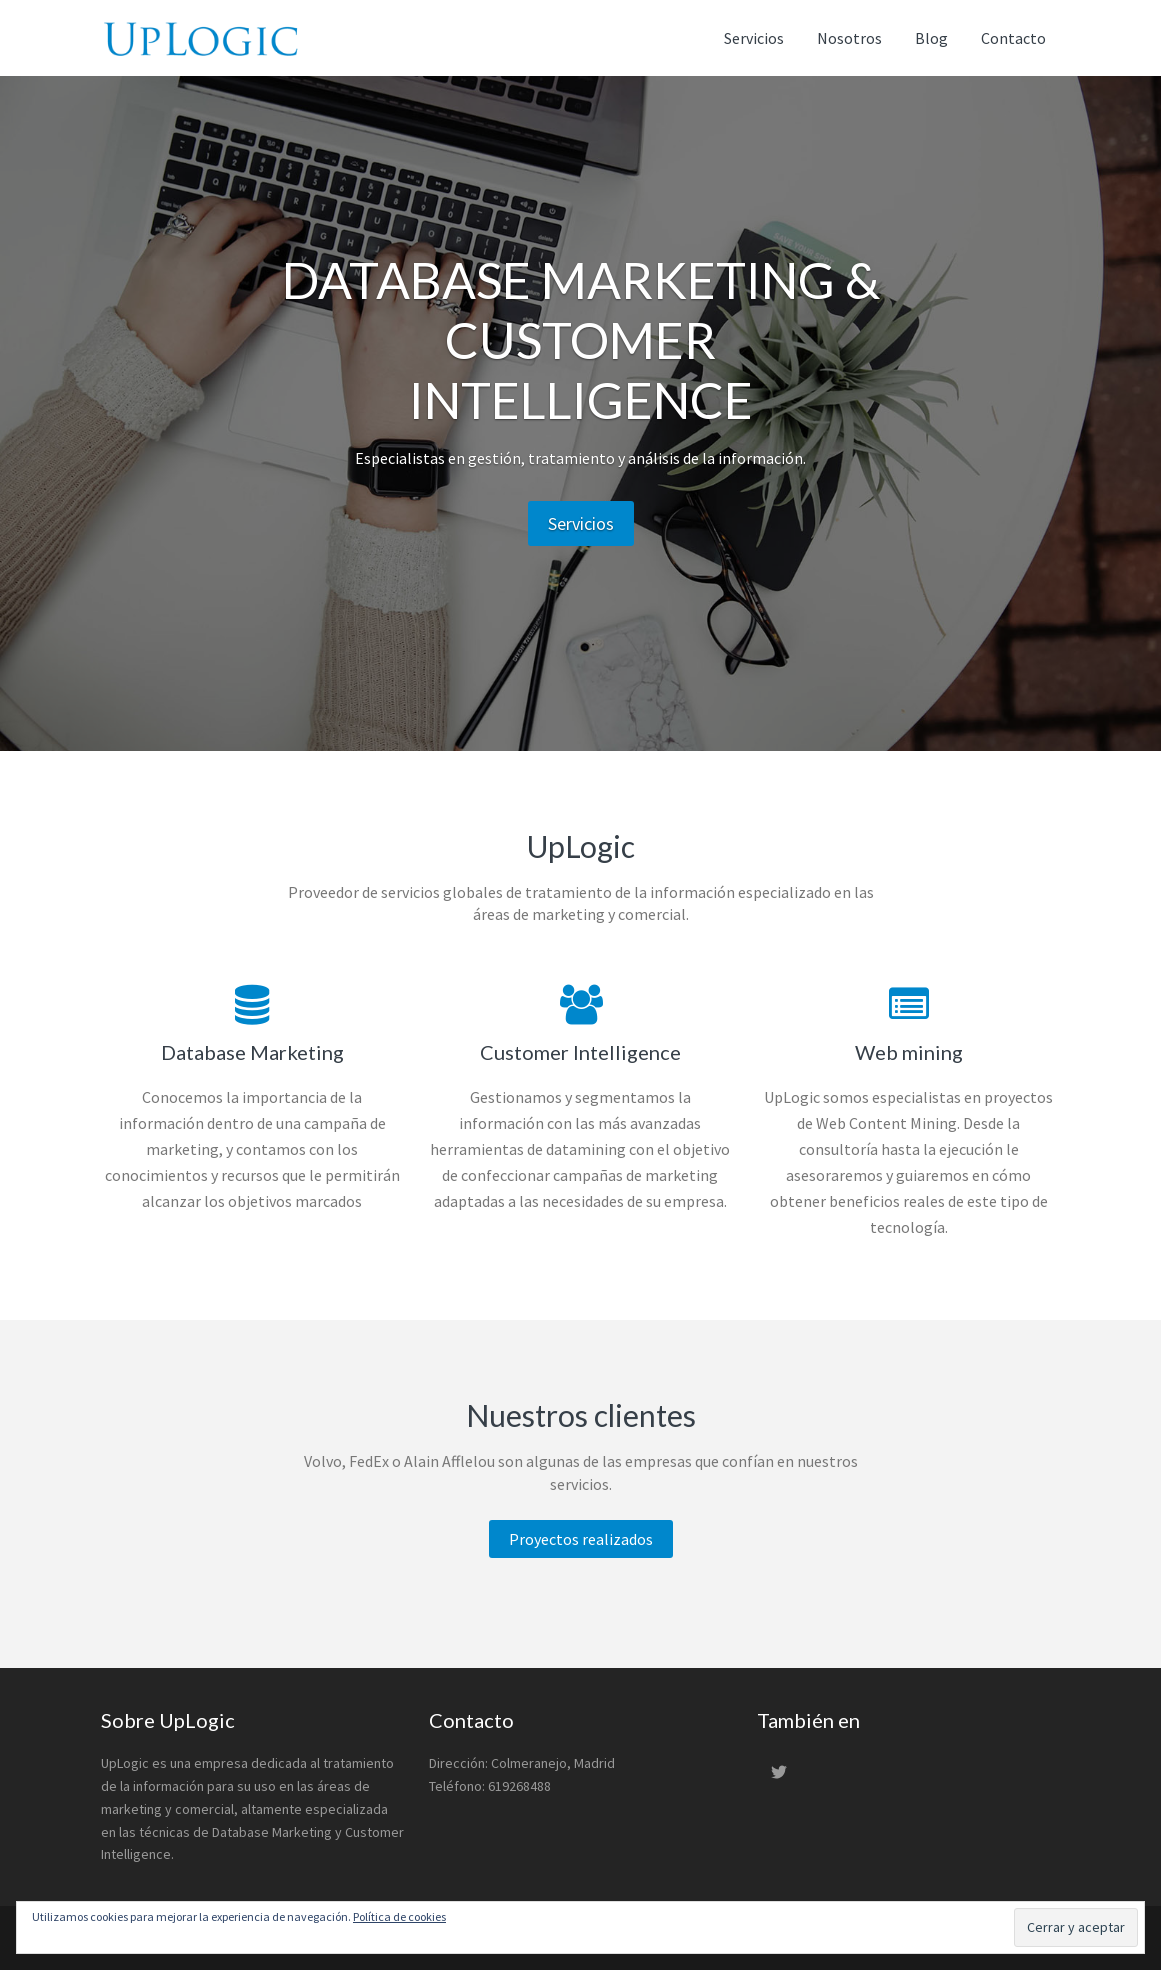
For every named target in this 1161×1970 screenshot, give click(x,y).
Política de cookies (399, 1916)
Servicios (581, 523)
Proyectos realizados (581, 1539)
